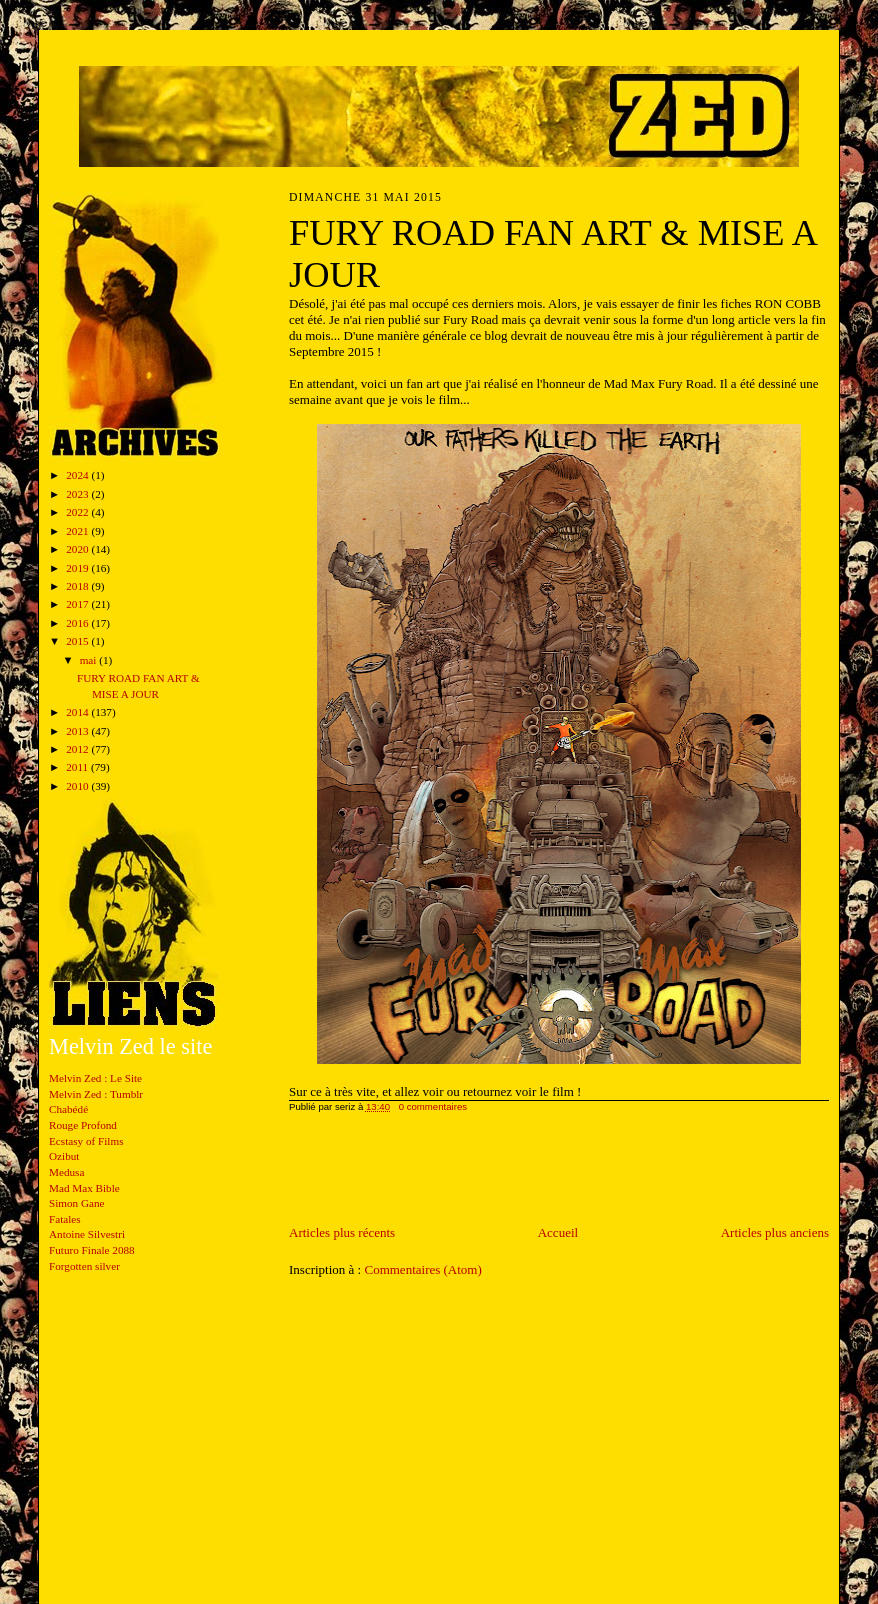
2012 (78, 749)
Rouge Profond (83, 1125)
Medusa (66, 1172)
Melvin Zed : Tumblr (96, 1094)
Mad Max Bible (84, 1188)
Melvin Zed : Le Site (95, 1078)
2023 (78, 494)
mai (90, 660)
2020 (78, 549)
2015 (78, 641)
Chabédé (68, 1109)
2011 (78, 767)
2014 (78, 712)
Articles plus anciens (775, 1232)
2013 (78, 731)
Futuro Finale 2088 (92, 1250)
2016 (78, 623)
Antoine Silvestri (87, 1234)
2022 (78, 512)
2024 (78, 475)
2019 (78, 568)
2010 (78, 786)
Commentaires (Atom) (422, 1269)
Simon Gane (77, 1203)
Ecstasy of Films (86, 1141)
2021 (78, 531)
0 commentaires (433, 1106)
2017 (78, 604)
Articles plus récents (342, 1232)
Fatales (65, 1219)
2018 (78, 586)
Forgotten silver (84, 1266)
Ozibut (64, 1156)
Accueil (558, 1232)
